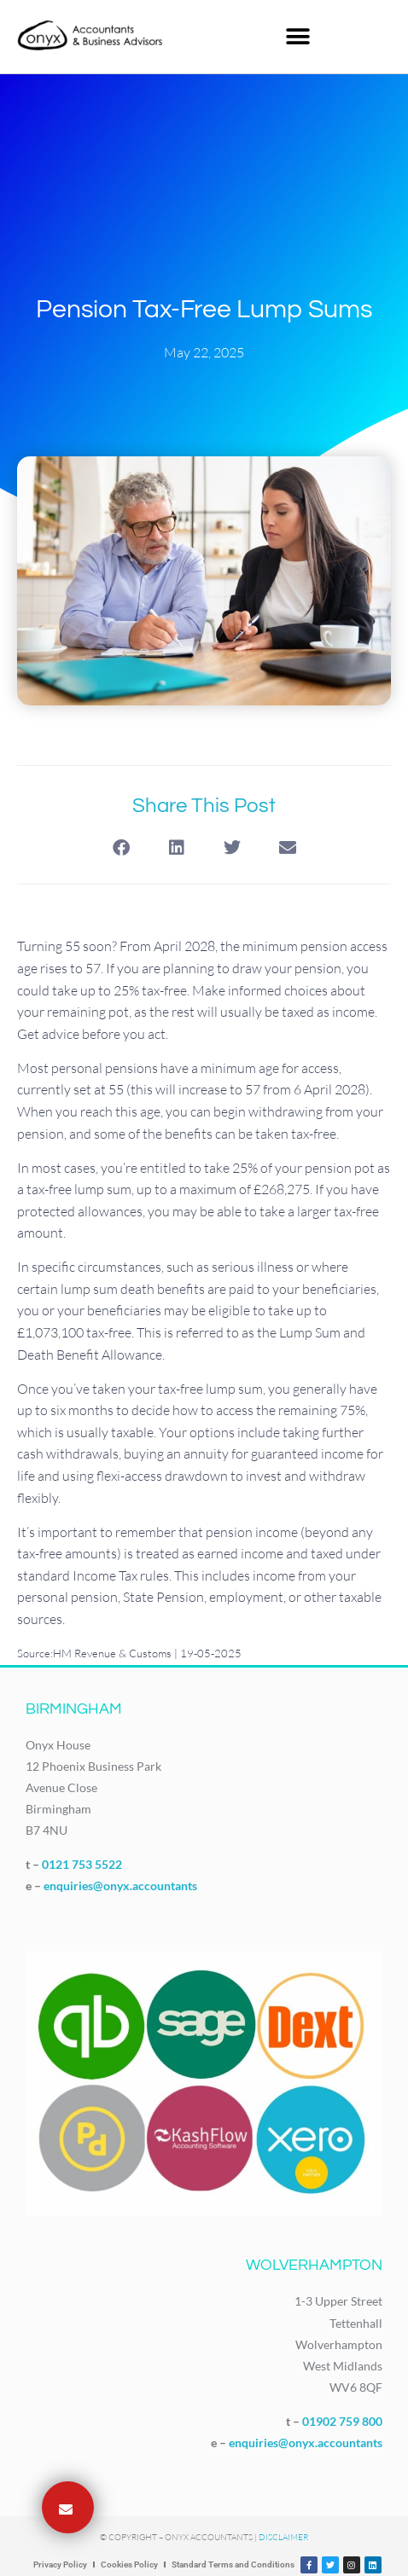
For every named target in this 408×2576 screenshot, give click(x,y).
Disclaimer (283, 2537)
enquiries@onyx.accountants (120, 1885)
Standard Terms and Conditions (233, 2564)
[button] (297, 36)
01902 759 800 (342, 2421)
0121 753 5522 (82, 1864)
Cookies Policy (129, 2564)
